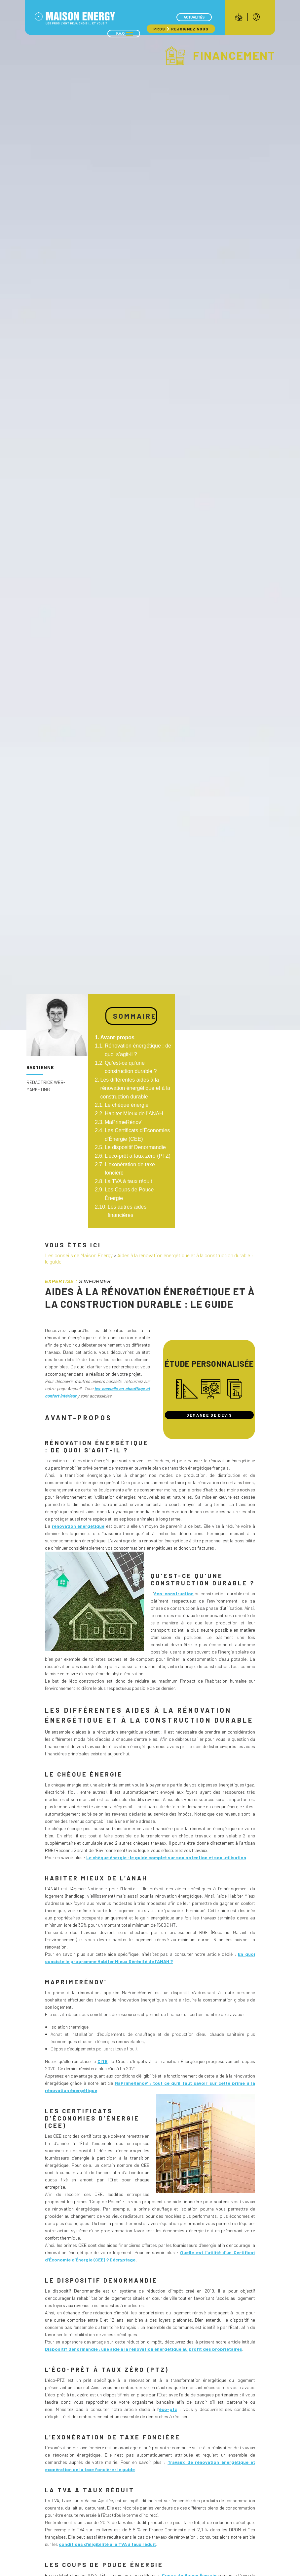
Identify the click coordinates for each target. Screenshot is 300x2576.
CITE (102, 2061)
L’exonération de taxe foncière (130, 1169)
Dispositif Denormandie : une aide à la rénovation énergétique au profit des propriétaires (143, 2349)
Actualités (194, 17)
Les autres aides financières (127, 1211)
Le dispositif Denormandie (135, 1147)
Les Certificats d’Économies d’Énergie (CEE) (137, 1135)
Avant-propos (117, 1037)
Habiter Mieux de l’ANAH (134, 1113)
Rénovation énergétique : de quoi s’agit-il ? (138, 1050)
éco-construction (174, 1593)
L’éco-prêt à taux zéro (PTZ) (137, 1156)
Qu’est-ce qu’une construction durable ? (131, 1067)
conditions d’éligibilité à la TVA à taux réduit (107, 2544)
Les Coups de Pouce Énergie (129, 1194)
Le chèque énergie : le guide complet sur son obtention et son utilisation (166, 1857)
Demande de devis (209, 1415)
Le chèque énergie (127, 1105)
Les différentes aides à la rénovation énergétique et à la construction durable (135, 1088)
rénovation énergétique (78, 1526)
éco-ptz (168, 2409)
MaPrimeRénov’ (123, 1122)
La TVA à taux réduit (128, 1181)
